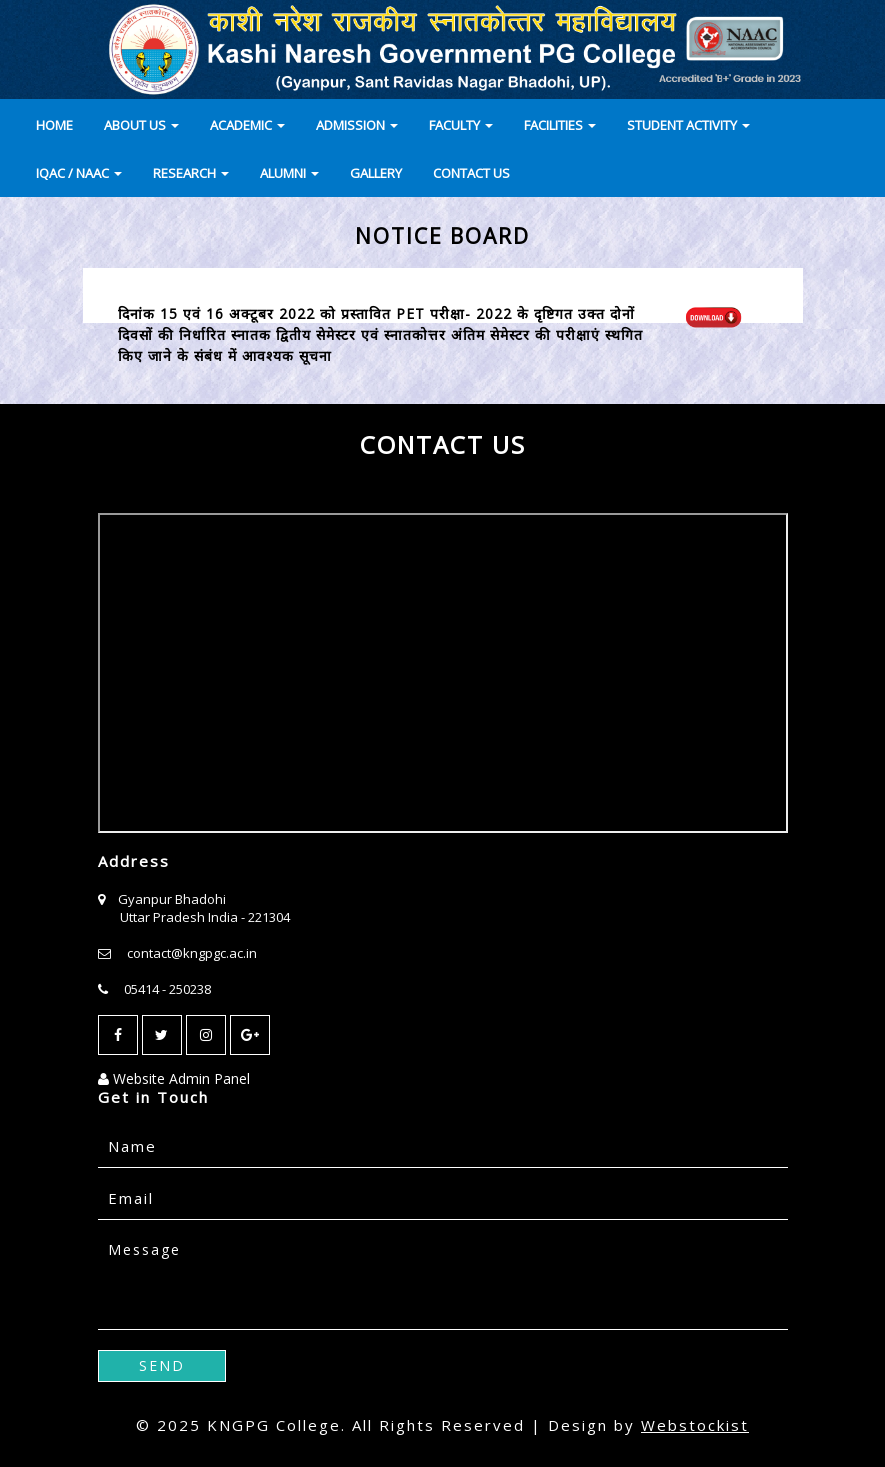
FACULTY (461, 125)
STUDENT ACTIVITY (688, 125)
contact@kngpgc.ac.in (192, 953)
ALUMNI (289, 173)
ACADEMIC (247, 125)
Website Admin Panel (174, 1078)
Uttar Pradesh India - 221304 (205, 917)
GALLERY (376, 173)
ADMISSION (357, 125)
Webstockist (695, 1425)
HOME (54, 125)
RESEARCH (191, 173)
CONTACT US (471, 173)
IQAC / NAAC (79, 173)
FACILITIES (560, 125)
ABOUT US (141, 125)
